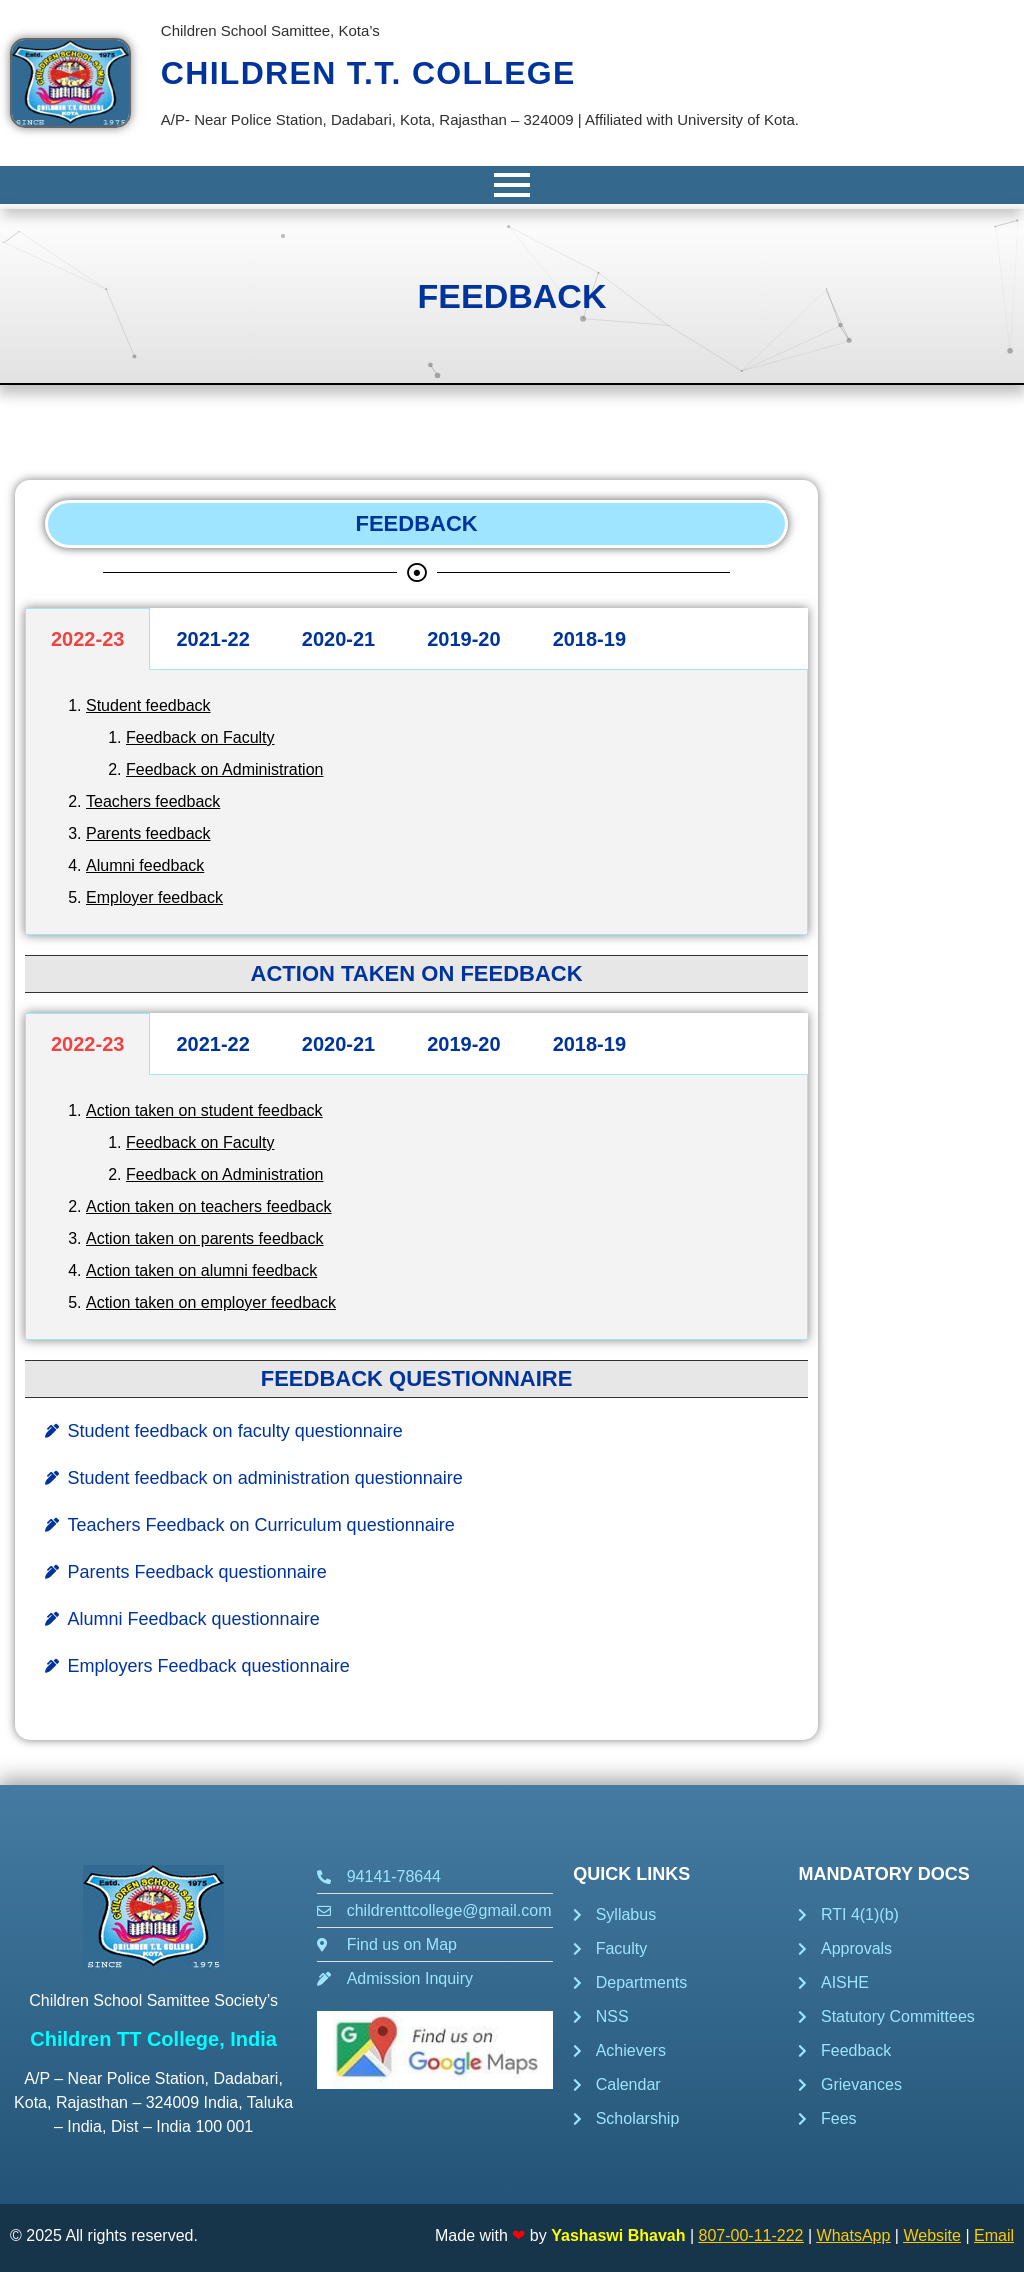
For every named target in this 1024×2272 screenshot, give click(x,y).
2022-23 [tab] (87, 639)
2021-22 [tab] (212, 639)
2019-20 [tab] (463, 639)
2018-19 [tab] (589, 639)
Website (932, 2235)
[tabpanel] (416, 802)
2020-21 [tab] (338, 639)
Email (994, 2235)
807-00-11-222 (751, 2235)
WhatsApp (854, 2235)
